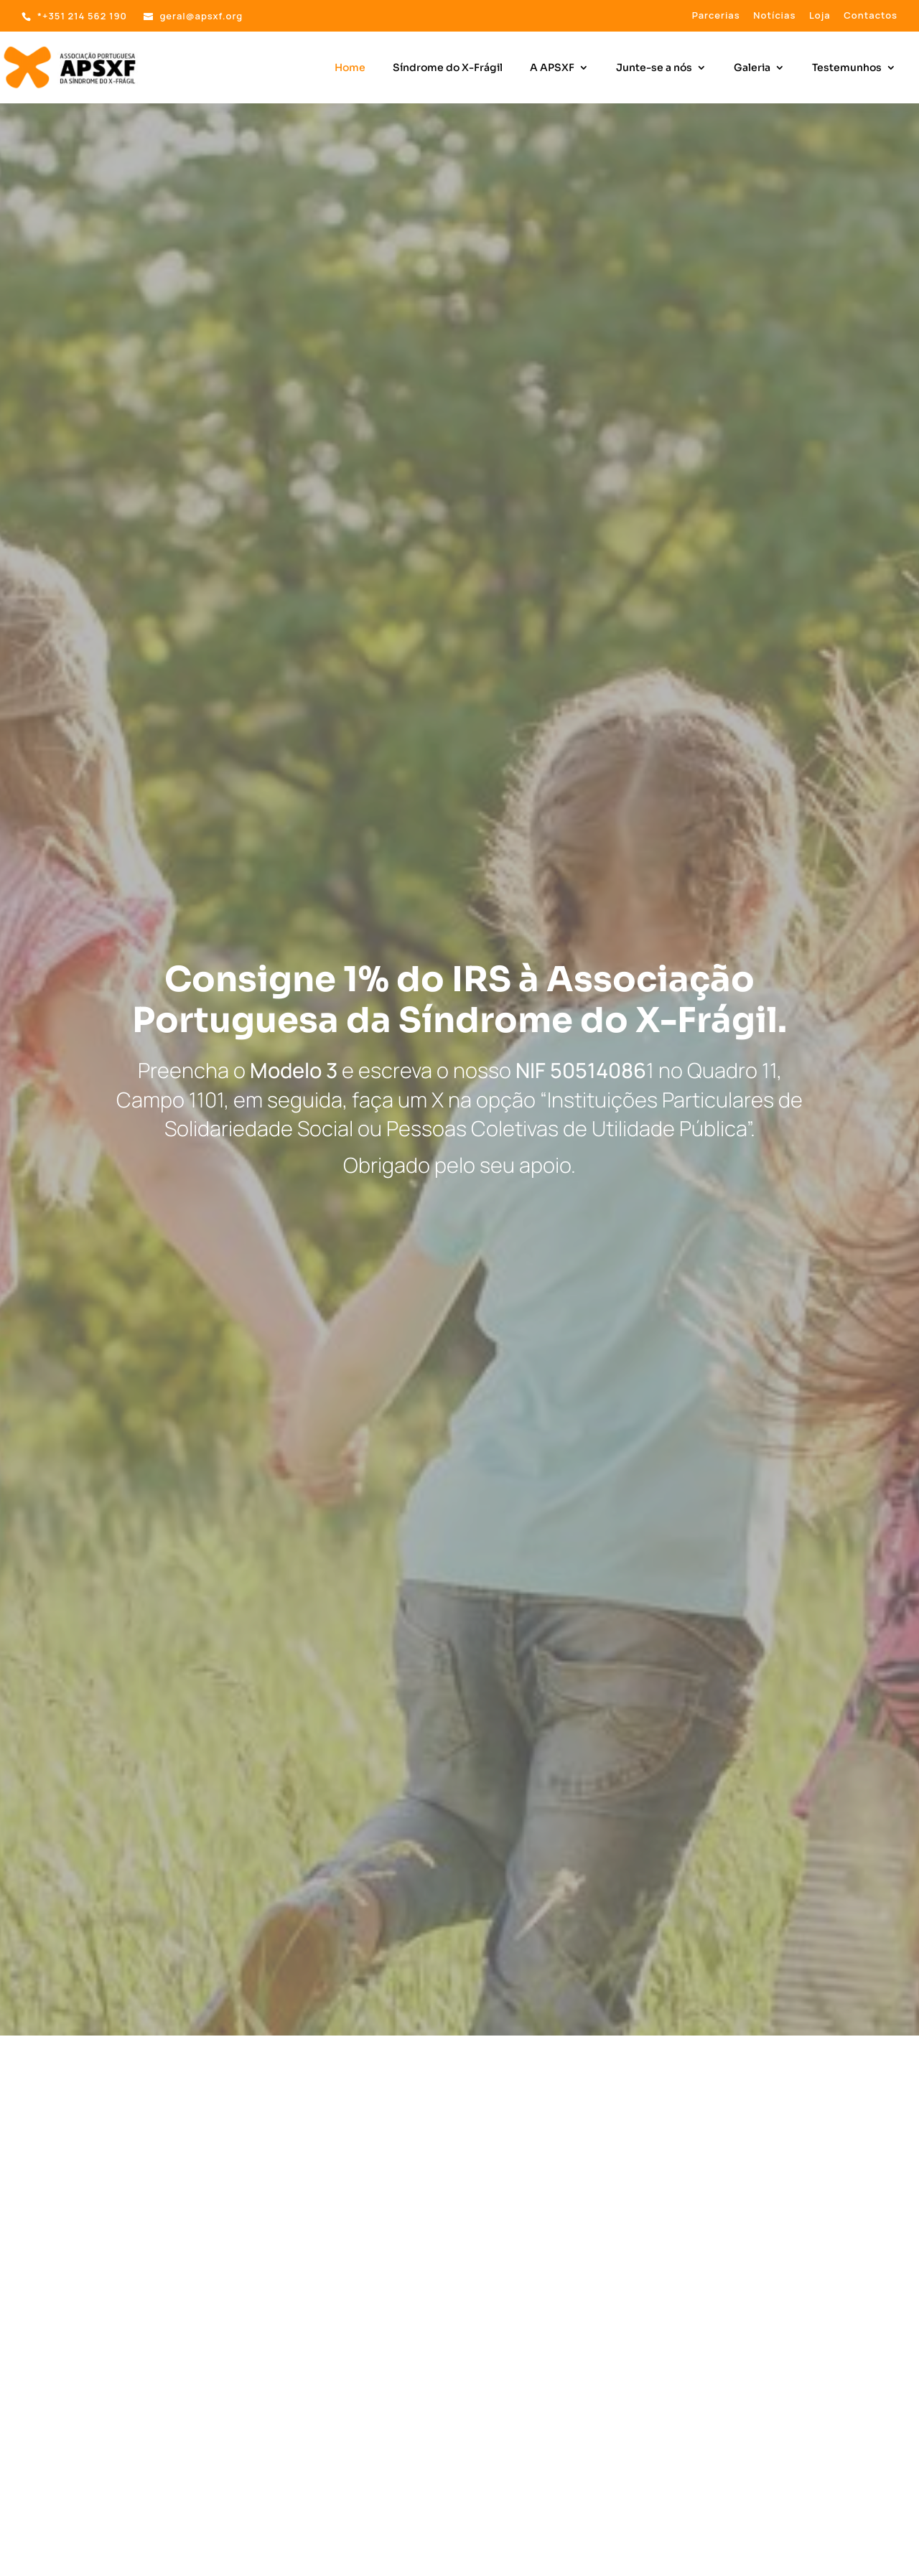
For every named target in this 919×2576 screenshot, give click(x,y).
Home (350, 68)
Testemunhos (847, 68)
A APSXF (552, 68)
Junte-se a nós (654, 68)
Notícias (774, 16)
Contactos (870, 16)
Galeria (752, 68)
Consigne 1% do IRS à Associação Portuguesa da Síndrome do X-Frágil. (459, 1000)
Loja (820, 16)
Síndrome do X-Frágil (448, 68)
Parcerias (716, 16)
